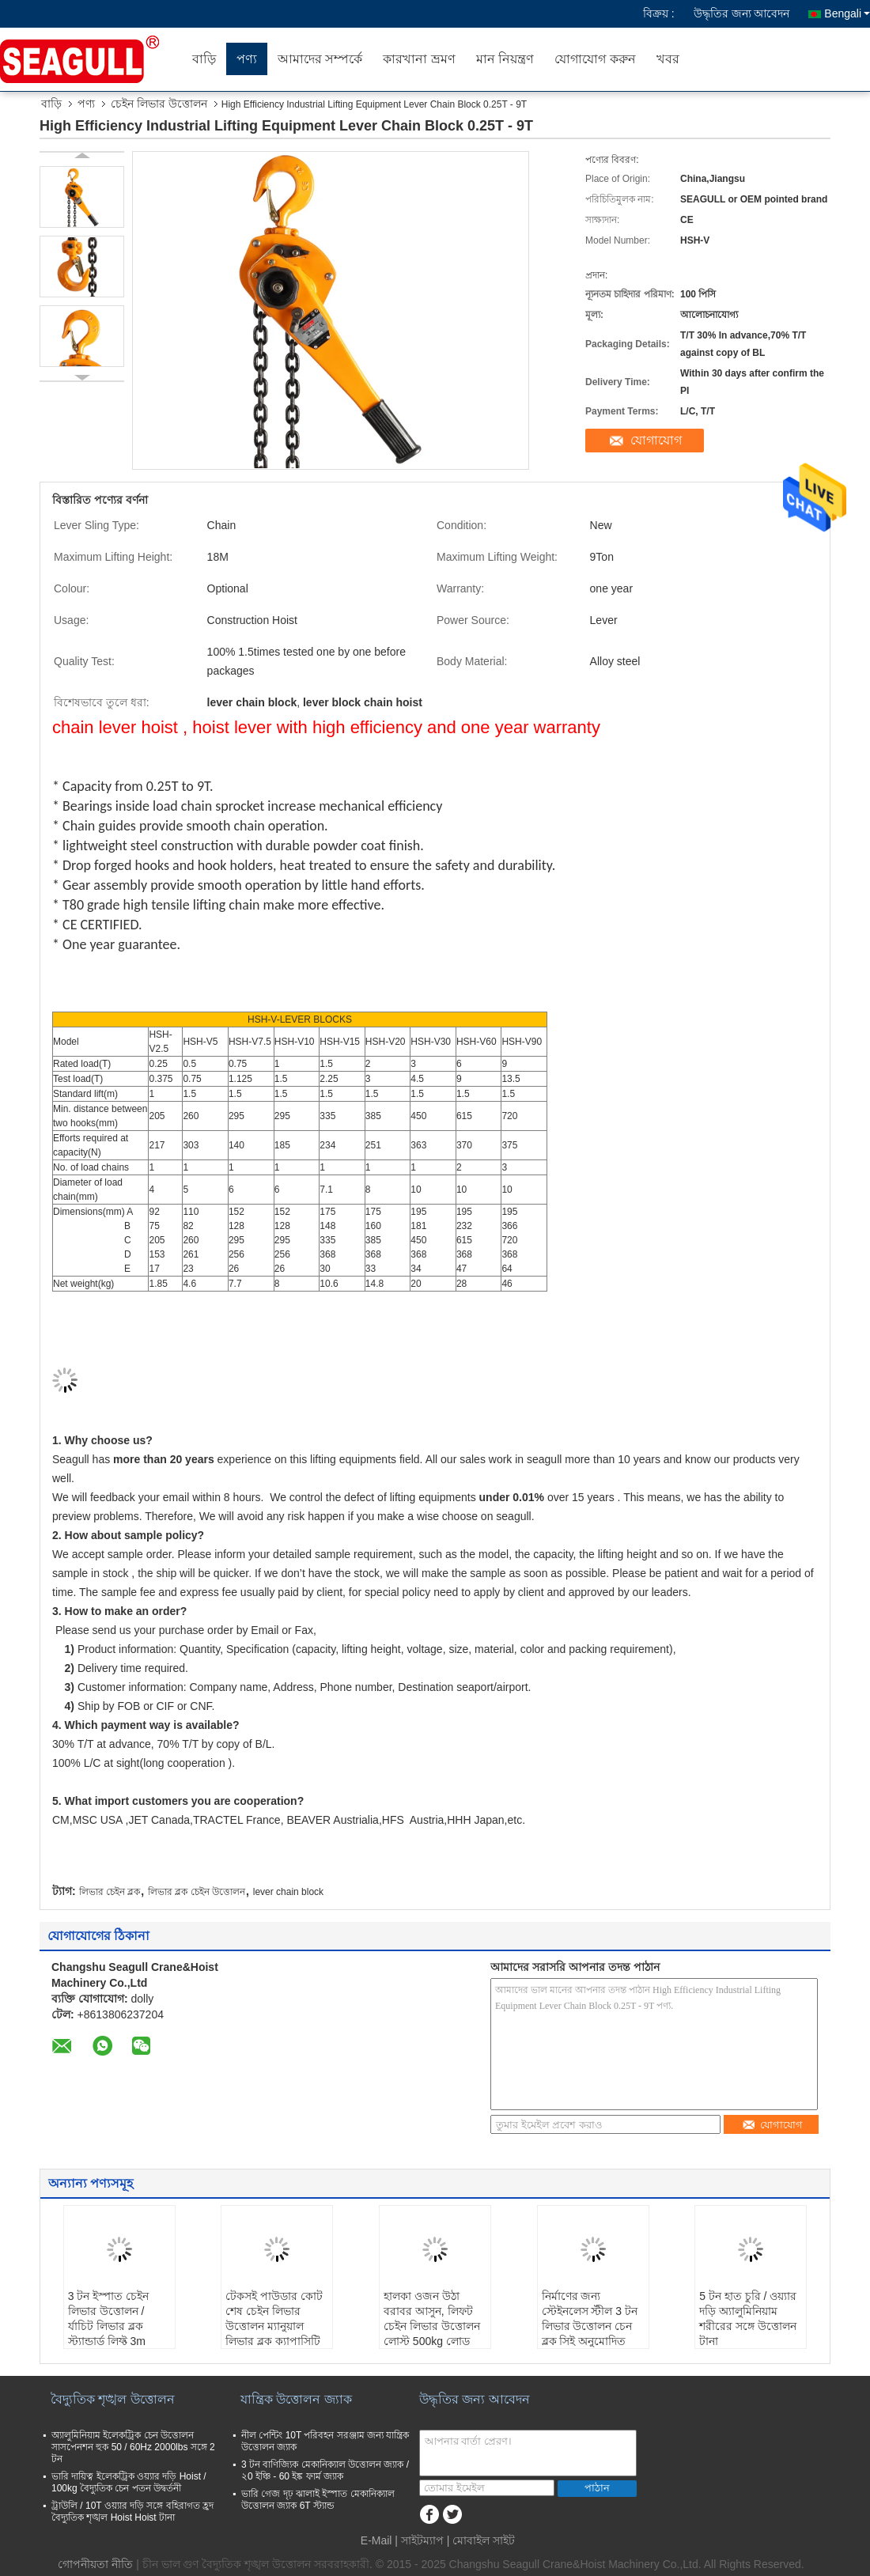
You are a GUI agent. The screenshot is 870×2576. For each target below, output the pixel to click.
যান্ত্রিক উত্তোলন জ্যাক (296, 2399)
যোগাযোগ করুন (594, 59)
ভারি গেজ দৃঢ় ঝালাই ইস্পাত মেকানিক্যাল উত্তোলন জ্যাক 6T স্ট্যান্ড (318, 2499)
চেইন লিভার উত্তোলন (159, 103)
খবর (667, 59)
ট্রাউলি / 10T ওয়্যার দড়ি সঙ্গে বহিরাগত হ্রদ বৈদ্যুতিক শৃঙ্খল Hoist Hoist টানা (132, 2511)
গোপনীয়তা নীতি (95, 2564)
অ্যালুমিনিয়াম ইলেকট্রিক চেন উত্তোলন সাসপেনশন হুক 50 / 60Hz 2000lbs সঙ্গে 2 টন (133, 2447)
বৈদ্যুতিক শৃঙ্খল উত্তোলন (113, 2399)
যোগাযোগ (656, 440)
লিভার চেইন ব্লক (110, 1891)
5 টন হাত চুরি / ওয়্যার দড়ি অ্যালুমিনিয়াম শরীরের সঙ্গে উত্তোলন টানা (747, 2318)
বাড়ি (204, 59)
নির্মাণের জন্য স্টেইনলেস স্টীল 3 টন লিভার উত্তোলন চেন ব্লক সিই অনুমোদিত (589, 2318)
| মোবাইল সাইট (481, 2540)
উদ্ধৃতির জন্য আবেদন (742, 13)
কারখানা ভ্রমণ (419, 59)
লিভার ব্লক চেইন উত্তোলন (196, 1891)
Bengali (847, 13)
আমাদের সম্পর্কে (320, 59)
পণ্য (246, 59)
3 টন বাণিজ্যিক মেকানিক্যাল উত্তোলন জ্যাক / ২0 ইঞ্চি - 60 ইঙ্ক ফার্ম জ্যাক (325, 2470)
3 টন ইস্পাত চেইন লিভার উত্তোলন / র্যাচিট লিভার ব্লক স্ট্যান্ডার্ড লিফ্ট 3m (108, 2318)
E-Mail (376, 2540)
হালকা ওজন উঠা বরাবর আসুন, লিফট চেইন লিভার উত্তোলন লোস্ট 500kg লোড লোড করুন (432, 2326)
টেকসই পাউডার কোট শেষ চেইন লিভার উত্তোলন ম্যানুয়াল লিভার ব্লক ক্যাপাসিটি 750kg (274, 2326)
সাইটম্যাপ (422, 2540)
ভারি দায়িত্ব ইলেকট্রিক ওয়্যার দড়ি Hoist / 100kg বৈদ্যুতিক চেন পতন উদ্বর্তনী (128, 2482)
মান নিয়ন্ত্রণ (505, 59)
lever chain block (288, 1891)
